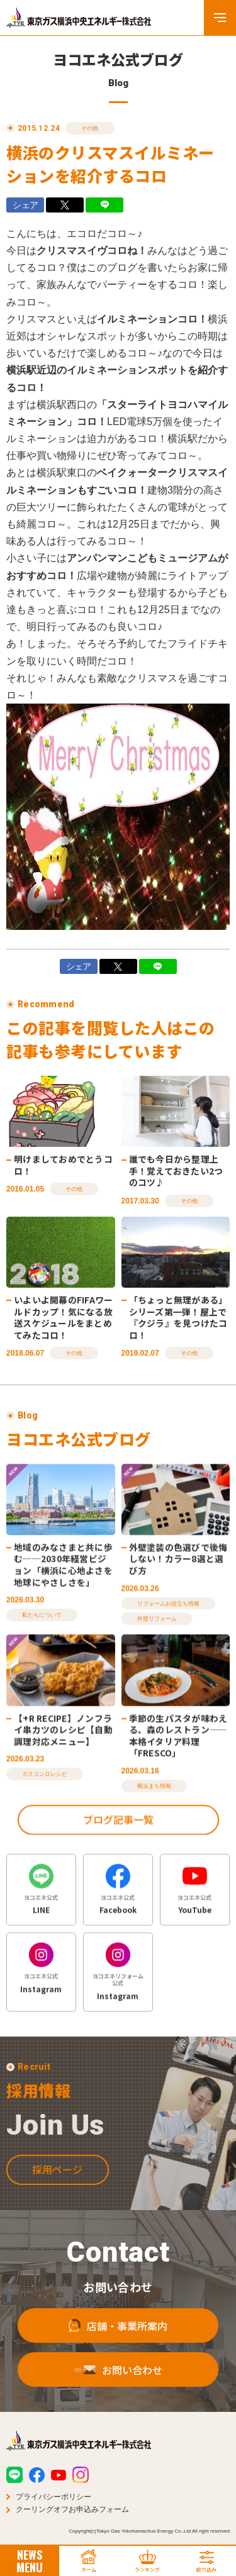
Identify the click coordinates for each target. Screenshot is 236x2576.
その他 (90, 128)
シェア (25, 205)
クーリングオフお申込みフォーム (72, 2509)
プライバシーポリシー (53, 2496)
